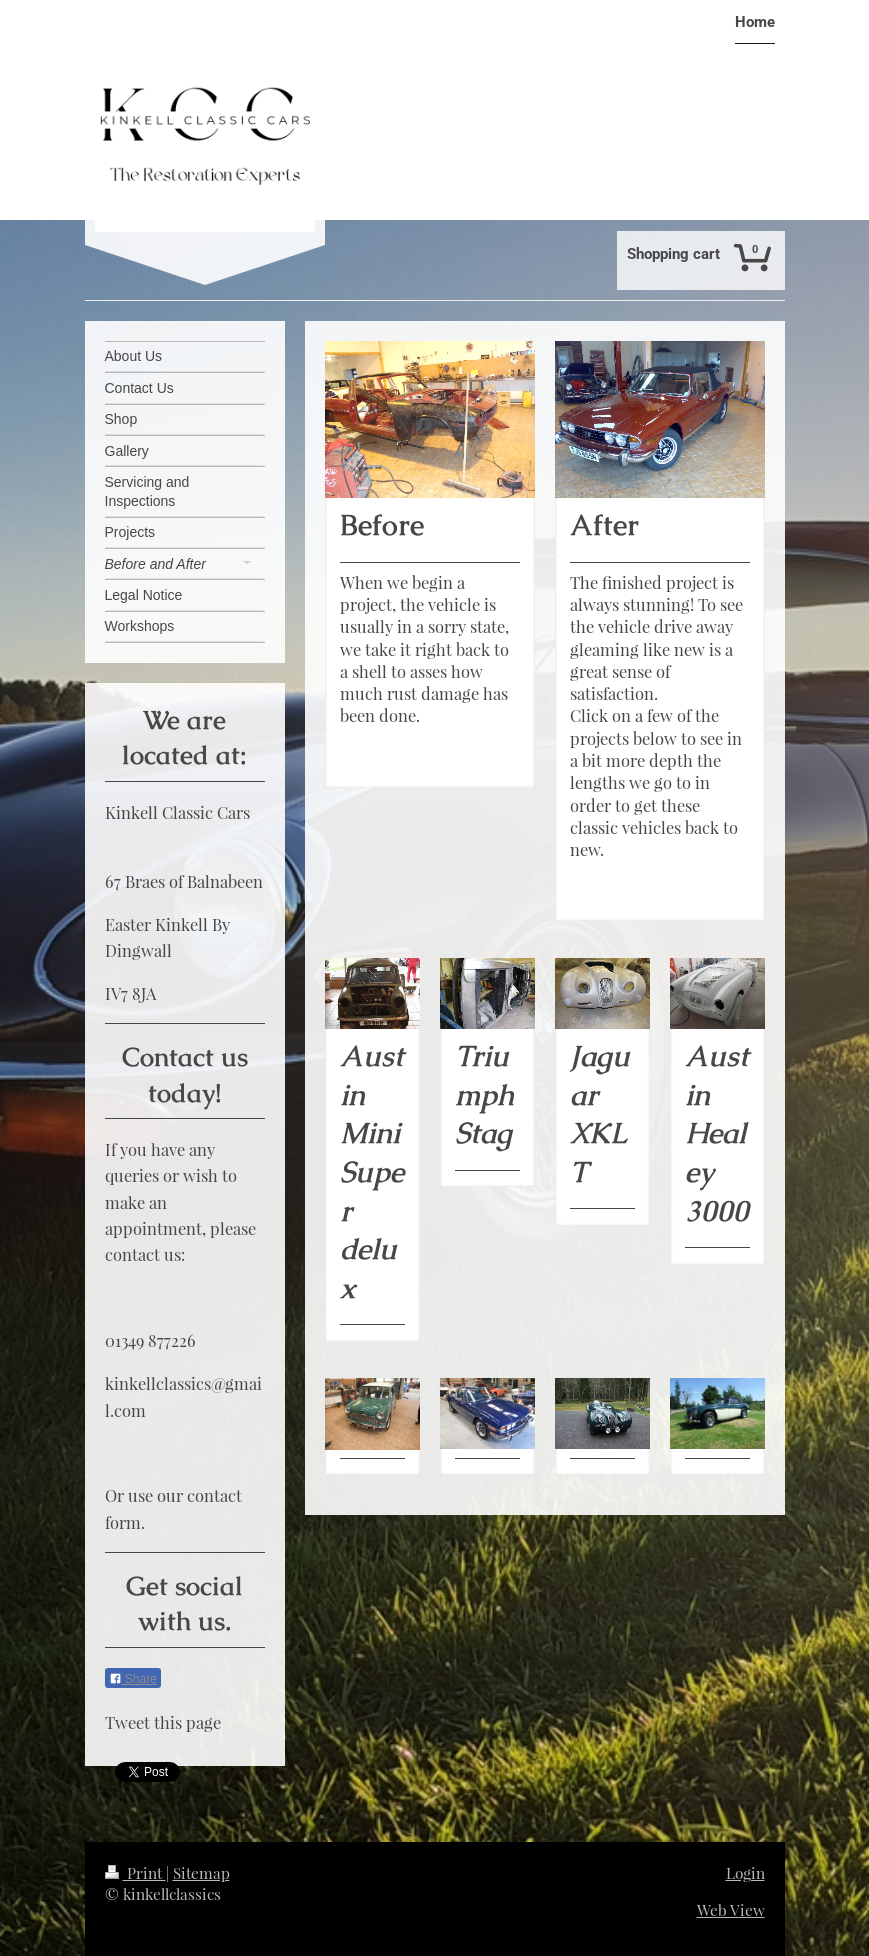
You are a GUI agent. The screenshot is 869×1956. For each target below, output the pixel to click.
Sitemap (201, 1872)
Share (133, 1679)
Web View (731, 1909)
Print (135, 1872)
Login (745, 1872)
